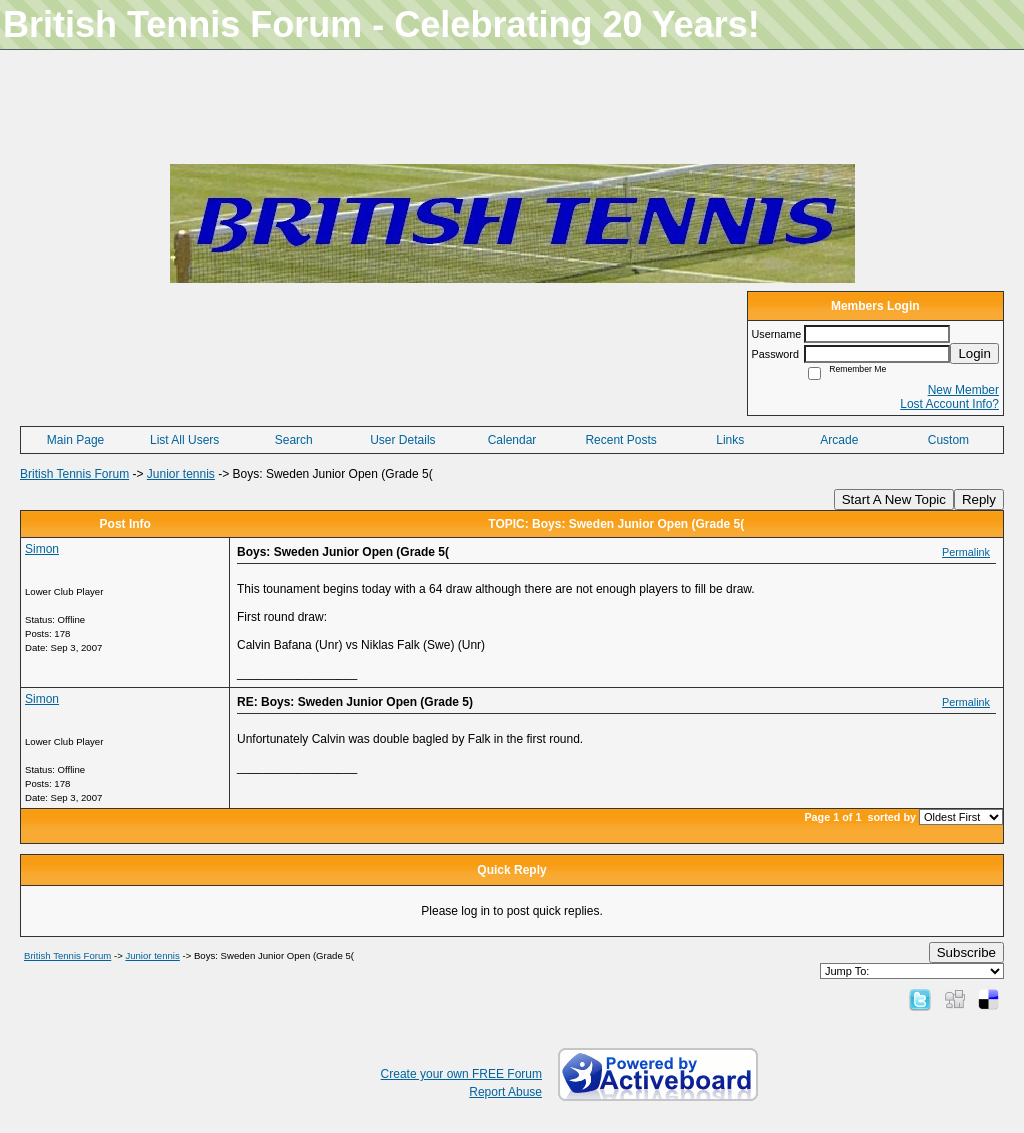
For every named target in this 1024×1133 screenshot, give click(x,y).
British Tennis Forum (74, 474)
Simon (42, 549)
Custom (948, 440)
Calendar (512, 440)
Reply (979, 499)
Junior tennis (181, 474)
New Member (963, 390)
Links (730, 440)
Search (294, 440)
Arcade (839, 440)
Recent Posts (620, 440)
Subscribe (966, 952)
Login (974, 353)
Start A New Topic (894, 499)
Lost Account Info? (949, 404)
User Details (402, 440)
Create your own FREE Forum (461, 1074)
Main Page (75, 440)
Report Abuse (505, 1092)
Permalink (966, 552)
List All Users (184, 440)
